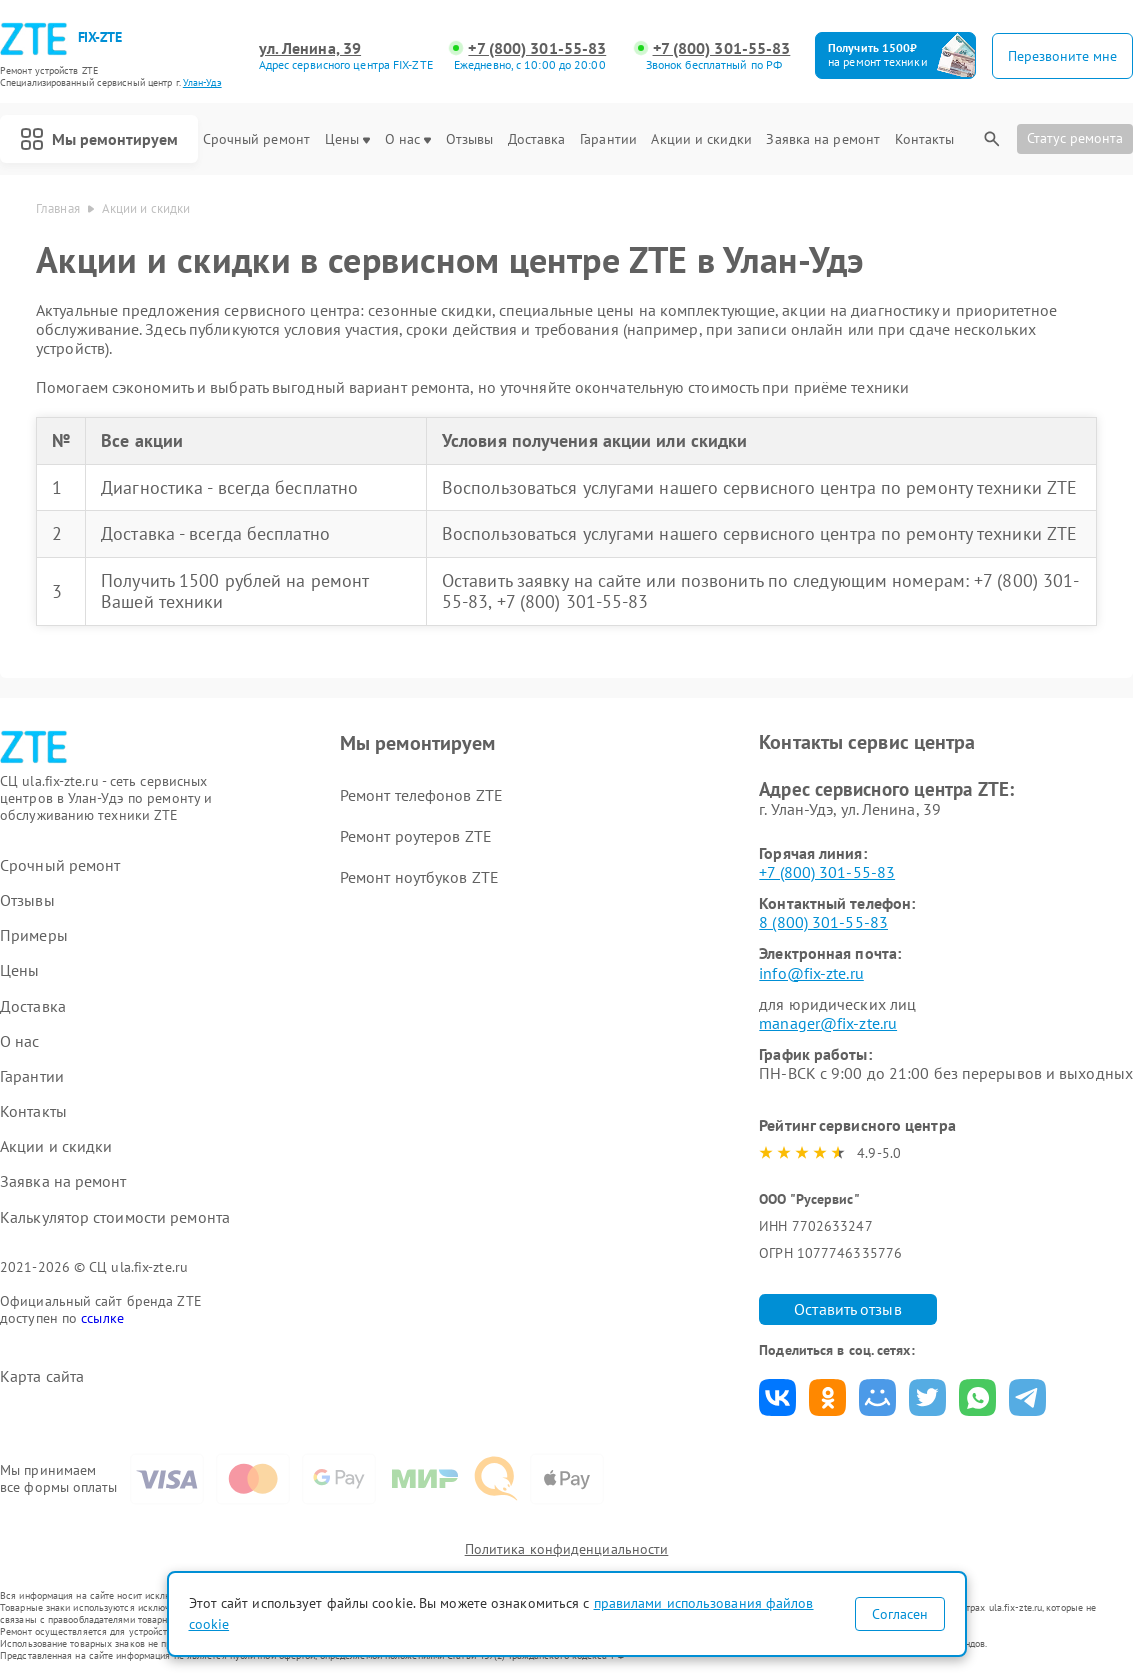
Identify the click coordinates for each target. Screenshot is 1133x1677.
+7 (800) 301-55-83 (537, 48)
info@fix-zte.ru (811, 973)
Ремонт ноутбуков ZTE (419, 877)
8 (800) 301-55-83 (823, 922)
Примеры (34, 935)
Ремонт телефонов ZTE (421, 795)
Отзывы (470, 139)
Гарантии (608, 139)
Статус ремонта (1075, 138)
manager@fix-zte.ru (828, 1023)
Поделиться (777, 1397)
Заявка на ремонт (823, 139)
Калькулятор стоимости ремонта (115, 1217)
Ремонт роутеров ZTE (416, 836)
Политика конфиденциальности (567, 1549)
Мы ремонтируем (99, 139)
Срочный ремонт (256, 139)
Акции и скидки (701, 139)
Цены (347, 139)
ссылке (102, 1318)
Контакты (925, 139)
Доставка (537, 139)
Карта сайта (42, 1376)
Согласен (900, 1614)
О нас (408, 139)
